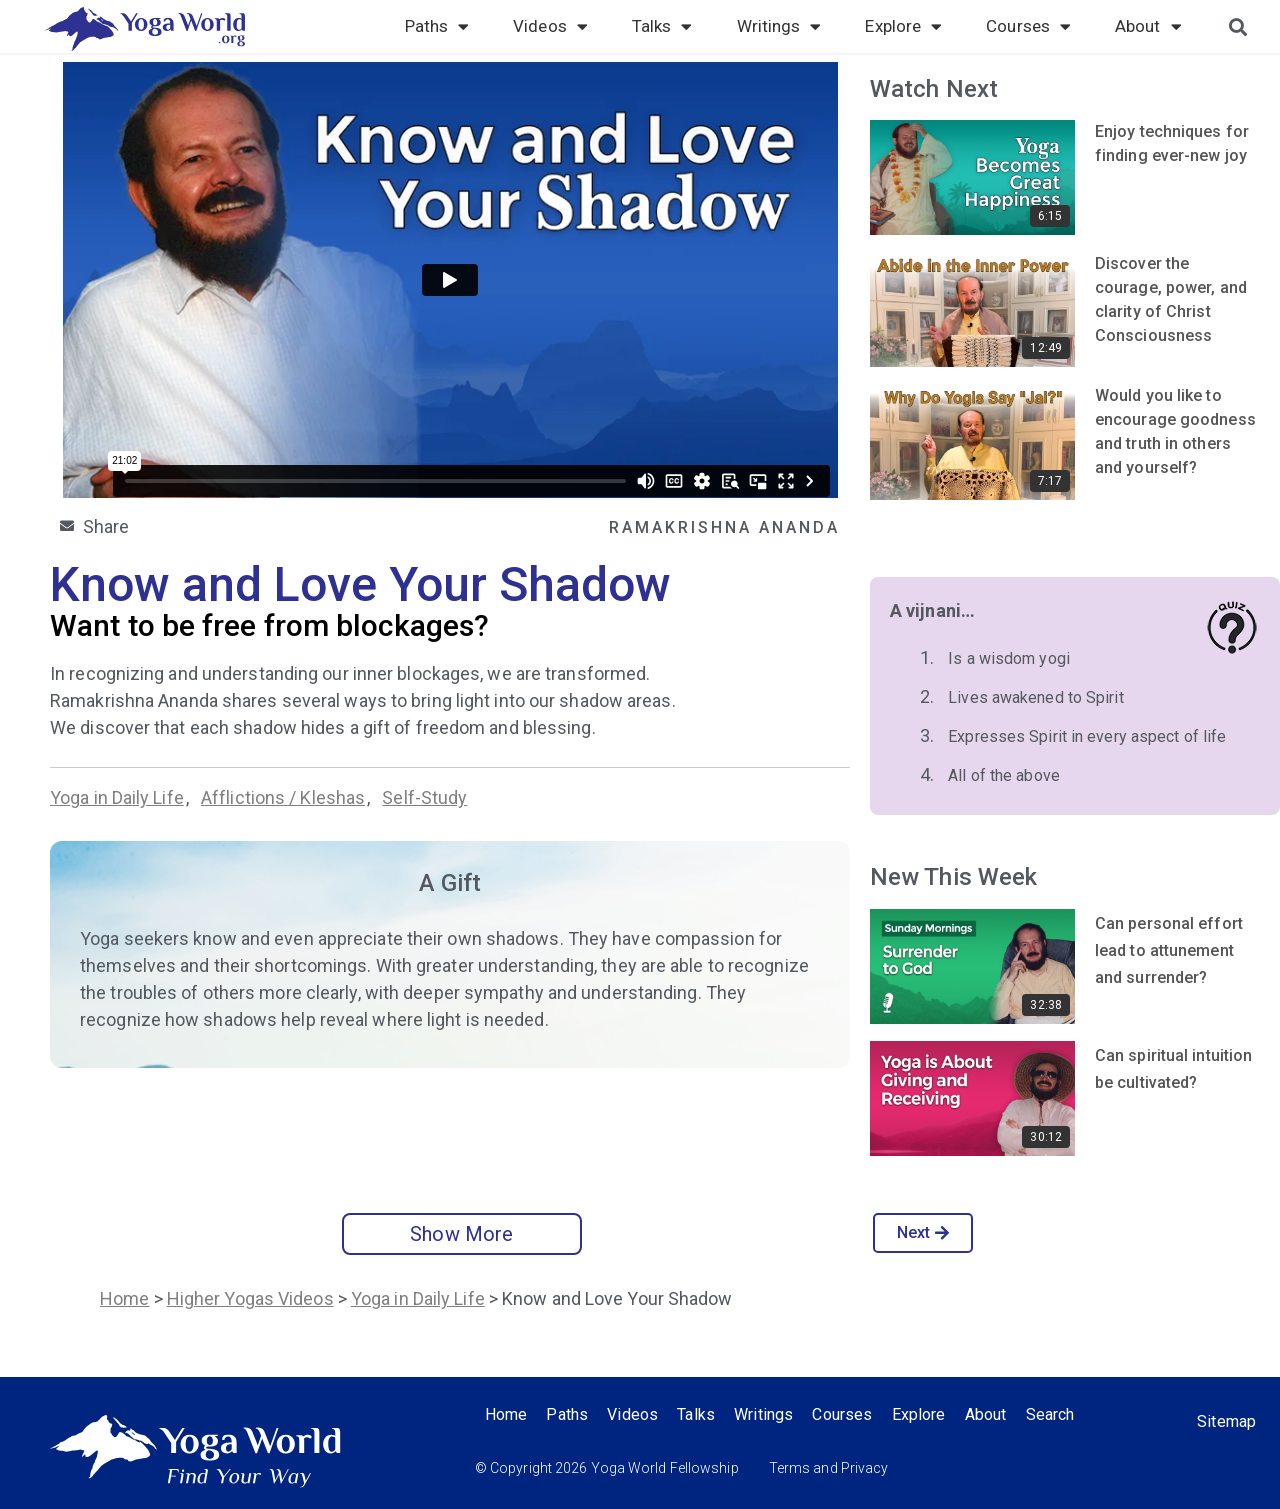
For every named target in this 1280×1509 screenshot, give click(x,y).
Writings (779, 26)
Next (923, 1232)
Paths (437, 26)
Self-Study (424, 797)
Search (1055, 1414)
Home (124, 1298)
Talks (662, 26)
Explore (903, 26)
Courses (1028, 26)
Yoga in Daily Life (117, 797)
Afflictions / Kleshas (283, 797)
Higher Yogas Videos (250, 1298)
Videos (550, 26)
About (1148, 26)
